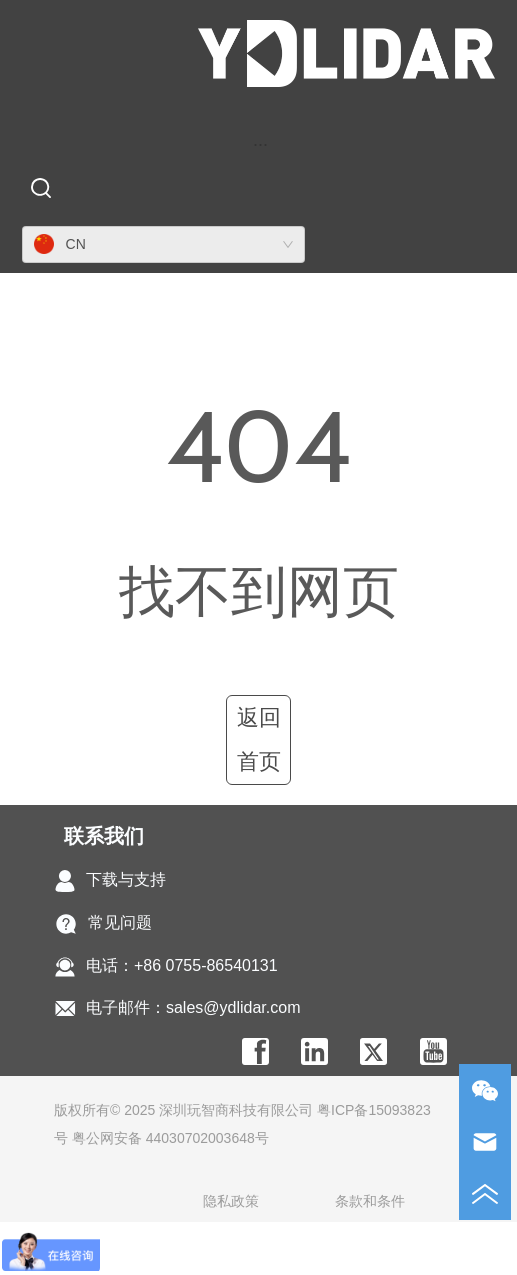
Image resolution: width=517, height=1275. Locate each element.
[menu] (260, 144)
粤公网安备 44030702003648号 (170, 1138)
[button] (260, 144)
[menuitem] (260, 144)
